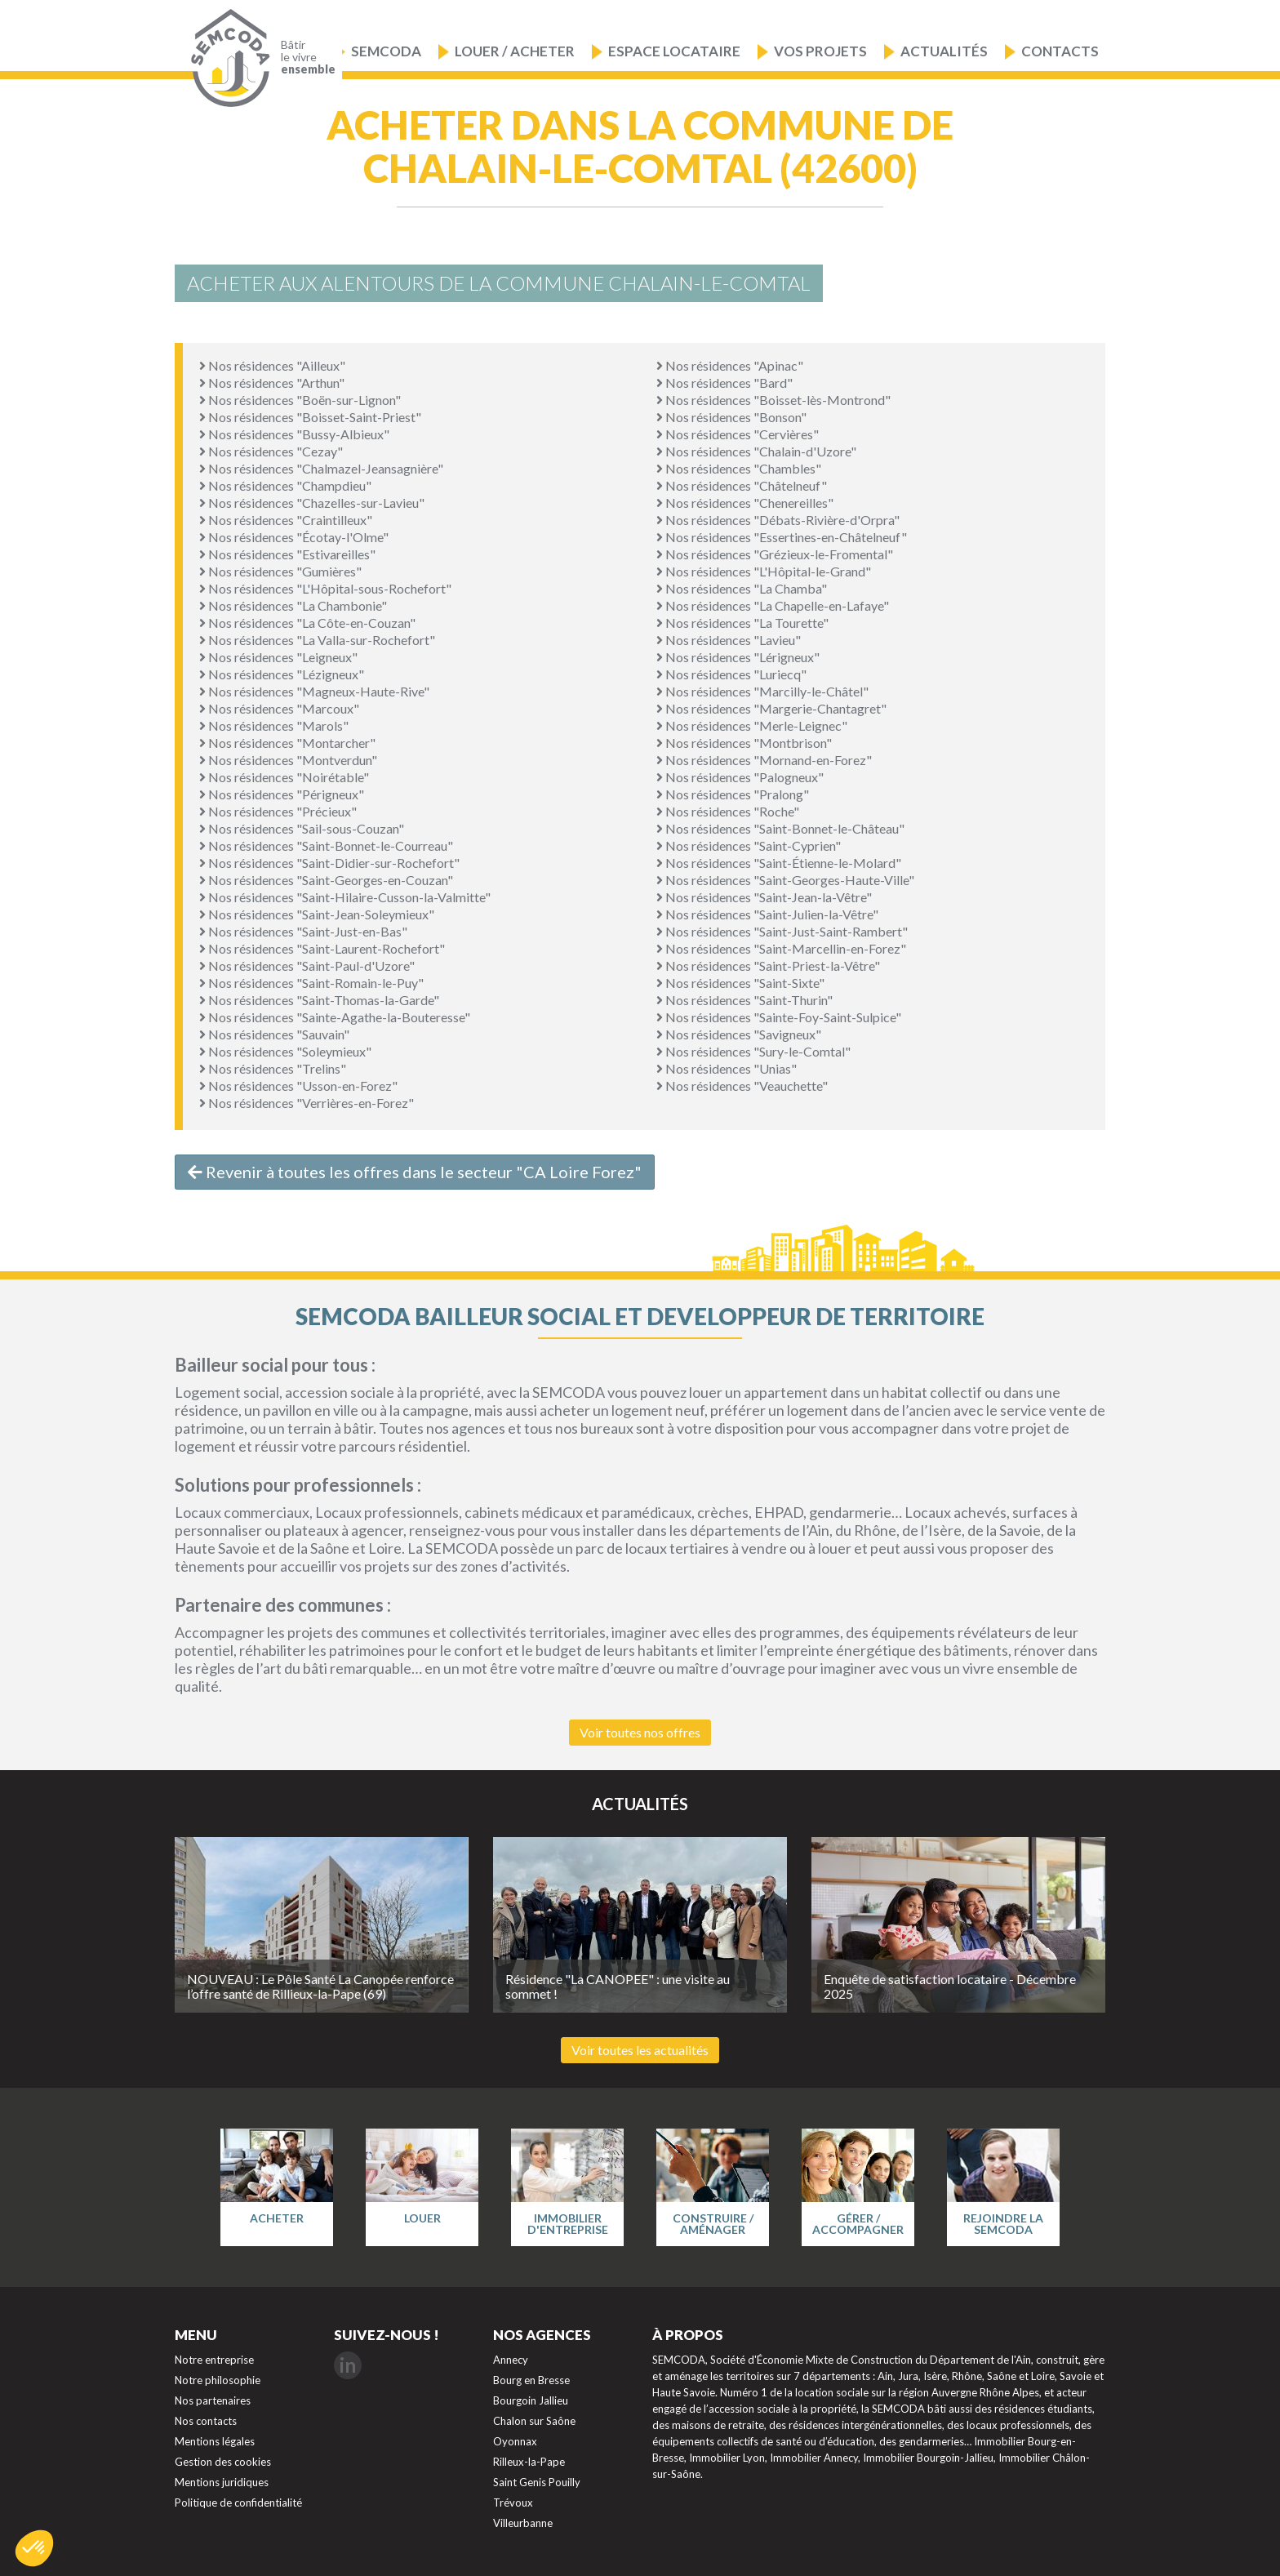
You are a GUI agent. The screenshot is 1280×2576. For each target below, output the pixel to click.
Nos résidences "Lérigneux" (738, 657)
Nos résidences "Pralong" (732, 794)
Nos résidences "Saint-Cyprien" (748, 845)
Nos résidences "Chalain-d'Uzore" (756, 451)
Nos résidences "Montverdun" (288, 759)
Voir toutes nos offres (640, 1732)
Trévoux (513, 2502)
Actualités (944, 51)
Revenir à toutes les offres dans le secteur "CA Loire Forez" (415, 1171)
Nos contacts (206, 2420)
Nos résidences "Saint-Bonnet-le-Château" (780, 828)
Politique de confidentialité (238, 2502)
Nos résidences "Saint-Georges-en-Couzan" (326, 880)
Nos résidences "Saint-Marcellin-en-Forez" (781, 948)
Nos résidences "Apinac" (729, 365)
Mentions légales (215, 2441)
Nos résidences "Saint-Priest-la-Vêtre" (768, 965)
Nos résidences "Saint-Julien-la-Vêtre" (767, 914)
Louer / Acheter (515, 51)
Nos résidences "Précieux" (278, 811)
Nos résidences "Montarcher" (287, 742)
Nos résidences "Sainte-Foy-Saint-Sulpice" (778, 1017)
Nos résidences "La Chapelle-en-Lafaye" (772, 605)
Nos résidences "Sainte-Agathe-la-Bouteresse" (334, 1017)
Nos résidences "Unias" (726, 1068)
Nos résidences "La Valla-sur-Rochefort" (317, 639)
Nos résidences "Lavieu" (728, 639)
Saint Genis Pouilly (536, 2482)
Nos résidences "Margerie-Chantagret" (771, 708)
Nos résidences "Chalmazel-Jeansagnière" (321, 468)
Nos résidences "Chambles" (738, 468)
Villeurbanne (523, 2522)
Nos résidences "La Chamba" (741, 588)
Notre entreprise (214, 2359)
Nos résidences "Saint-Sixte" (740, 982)
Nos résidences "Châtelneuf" (741, 485)
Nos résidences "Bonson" (731, 417)
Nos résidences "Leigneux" (278, 657)
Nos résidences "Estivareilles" (287, 554)
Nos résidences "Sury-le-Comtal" (753, 1051)
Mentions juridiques (222, 2482)
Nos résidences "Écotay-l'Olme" (294, 537)
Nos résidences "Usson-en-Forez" (298, 1085)
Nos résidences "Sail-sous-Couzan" (301, 828)
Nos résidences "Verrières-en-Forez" (306, 1102)
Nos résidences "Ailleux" (272, 365)
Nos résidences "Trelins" (272, 1068)
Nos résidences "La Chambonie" (293, 605)
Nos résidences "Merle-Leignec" (751, 725)
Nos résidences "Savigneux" (738, 1034)
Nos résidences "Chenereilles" (744, 502)
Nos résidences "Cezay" (271, 451)
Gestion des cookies (223, 2461)
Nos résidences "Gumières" (280, 571)
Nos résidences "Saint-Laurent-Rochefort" (322, 948)
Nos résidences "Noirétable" (284, 777)
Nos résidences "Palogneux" (740, 777)
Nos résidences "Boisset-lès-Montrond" (773, 399)
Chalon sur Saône (534, 2420)
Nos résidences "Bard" (724, 382)
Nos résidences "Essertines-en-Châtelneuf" (781, 537)
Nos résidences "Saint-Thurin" (744, 1000)
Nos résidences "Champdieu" (285, 485)
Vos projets (820, 51)
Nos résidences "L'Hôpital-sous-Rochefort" (325, 588)
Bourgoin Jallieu (530, 2400)
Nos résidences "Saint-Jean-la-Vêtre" (764, 897)
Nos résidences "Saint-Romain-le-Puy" (311, 982)
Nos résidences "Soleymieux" (285, 1051)
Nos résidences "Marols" (274, 725)
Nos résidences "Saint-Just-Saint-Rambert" (782, 931)
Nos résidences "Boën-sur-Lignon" (300, 399)
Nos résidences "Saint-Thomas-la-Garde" (319, 1000)
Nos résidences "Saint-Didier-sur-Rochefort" (329, 862)
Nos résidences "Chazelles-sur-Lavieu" (311, 502)
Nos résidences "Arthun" (271, 382)
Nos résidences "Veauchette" (742, 1085)
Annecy (510, 2359)
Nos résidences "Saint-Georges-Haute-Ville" (785, 880)
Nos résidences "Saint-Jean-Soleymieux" (316, 914)
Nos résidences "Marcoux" (279, 708)
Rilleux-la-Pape (529, 2461)
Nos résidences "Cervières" (737, 434)
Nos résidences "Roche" (727, 811)
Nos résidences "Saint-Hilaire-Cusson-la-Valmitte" (345, 897)
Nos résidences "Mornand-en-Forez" (764, 759)
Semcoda (386, 51)
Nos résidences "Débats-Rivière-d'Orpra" (778, 519)
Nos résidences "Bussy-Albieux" (294, 434)
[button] (34, 2548)
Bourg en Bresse (531, 2380)
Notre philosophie (217, 2380)
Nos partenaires (213, 2400)
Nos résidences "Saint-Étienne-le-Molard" (778, 862)
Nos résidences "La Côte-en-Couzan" (307, 622)
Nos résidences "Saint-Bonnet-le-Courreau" (326, 845)
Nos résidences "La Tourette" (742, 622)
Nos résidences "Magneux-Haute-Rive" (314, 691)
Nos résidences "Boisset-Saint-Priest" (310, 417)
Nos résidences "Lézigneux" (281, 674)
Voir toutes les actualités (640, 2050)
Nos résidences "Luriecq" (731, 674)
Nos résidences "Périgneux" (281, 794)
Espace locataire (674, 51)
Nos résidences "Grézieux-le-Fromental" (774, 554)
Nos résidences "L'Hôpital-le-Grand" (763, 571)
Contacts (1060, 51)
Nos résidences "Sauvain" (274, 1034)
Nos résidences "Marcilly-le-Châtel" (762, 691)
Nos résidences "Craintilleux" (285, 519)
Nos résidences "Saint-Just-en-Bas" (303, 931)
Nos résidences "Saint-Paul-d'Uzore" (307, 965)
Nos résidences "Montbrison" (744, 742)
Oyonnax (515, 2441)
